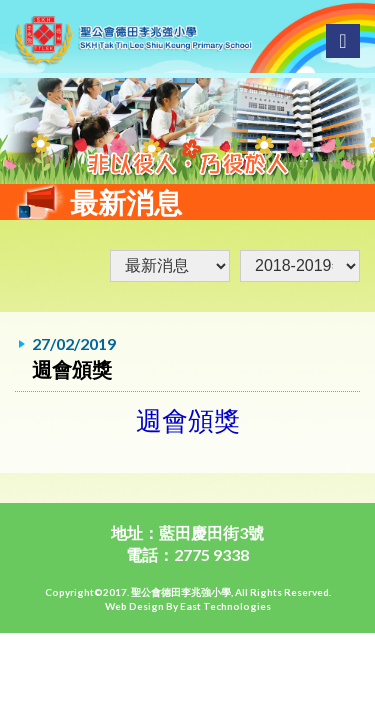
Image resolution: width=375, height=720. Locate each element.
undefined (300, 266)
